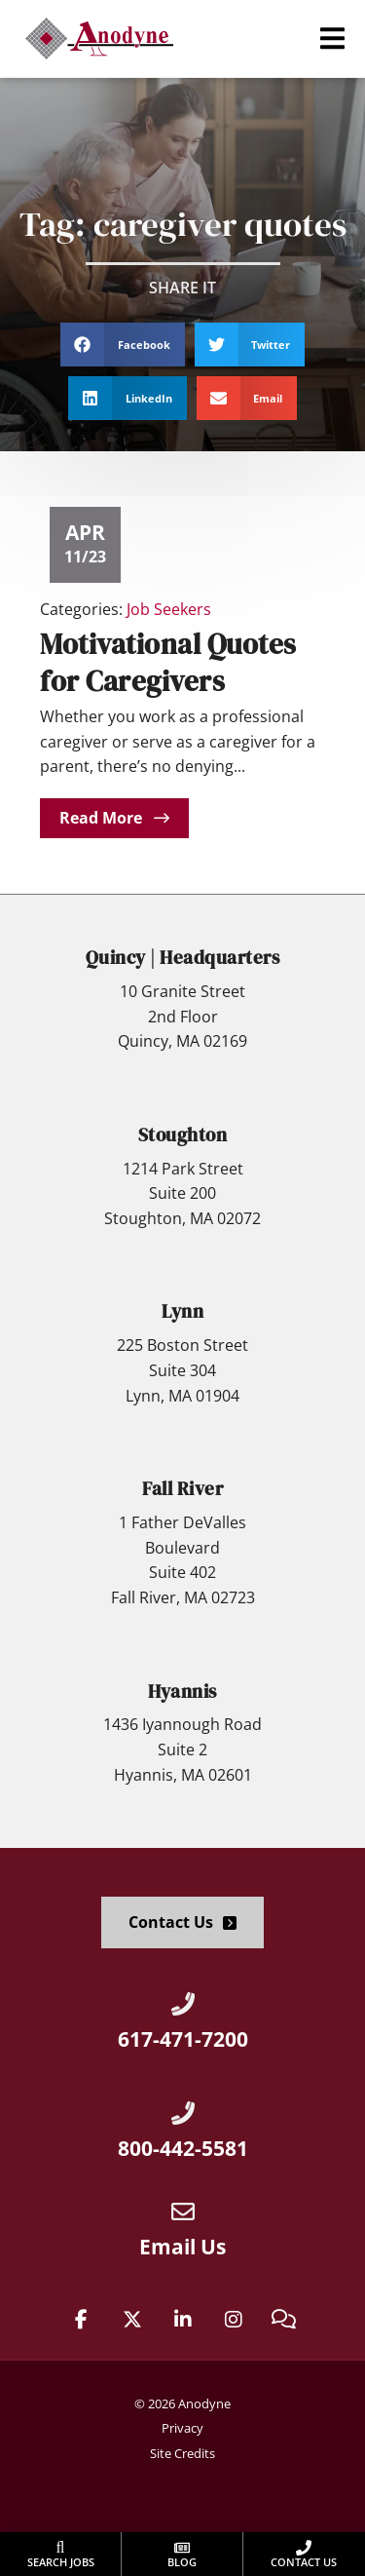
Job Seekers (169, 609)
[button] (332, 38)
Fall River (182, 1488)
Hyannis (182, 1691)
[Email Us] (183, 2211)
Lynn (182, 1311)
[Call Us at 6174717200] (183, 2004)
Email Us (182, 2246)
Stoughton (183, 1134)
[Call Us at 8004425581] (183, 2113)
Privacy (182, 2428)
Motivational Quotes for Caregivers (168, 662)
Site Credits (182, 2453)
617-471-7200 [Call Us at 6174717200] (183, 2039)
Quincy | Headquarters (183, 957)
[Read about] (114, 818)
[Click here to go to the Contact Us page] (182, 1922)
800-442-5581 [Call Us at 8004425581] (183, 2148)
